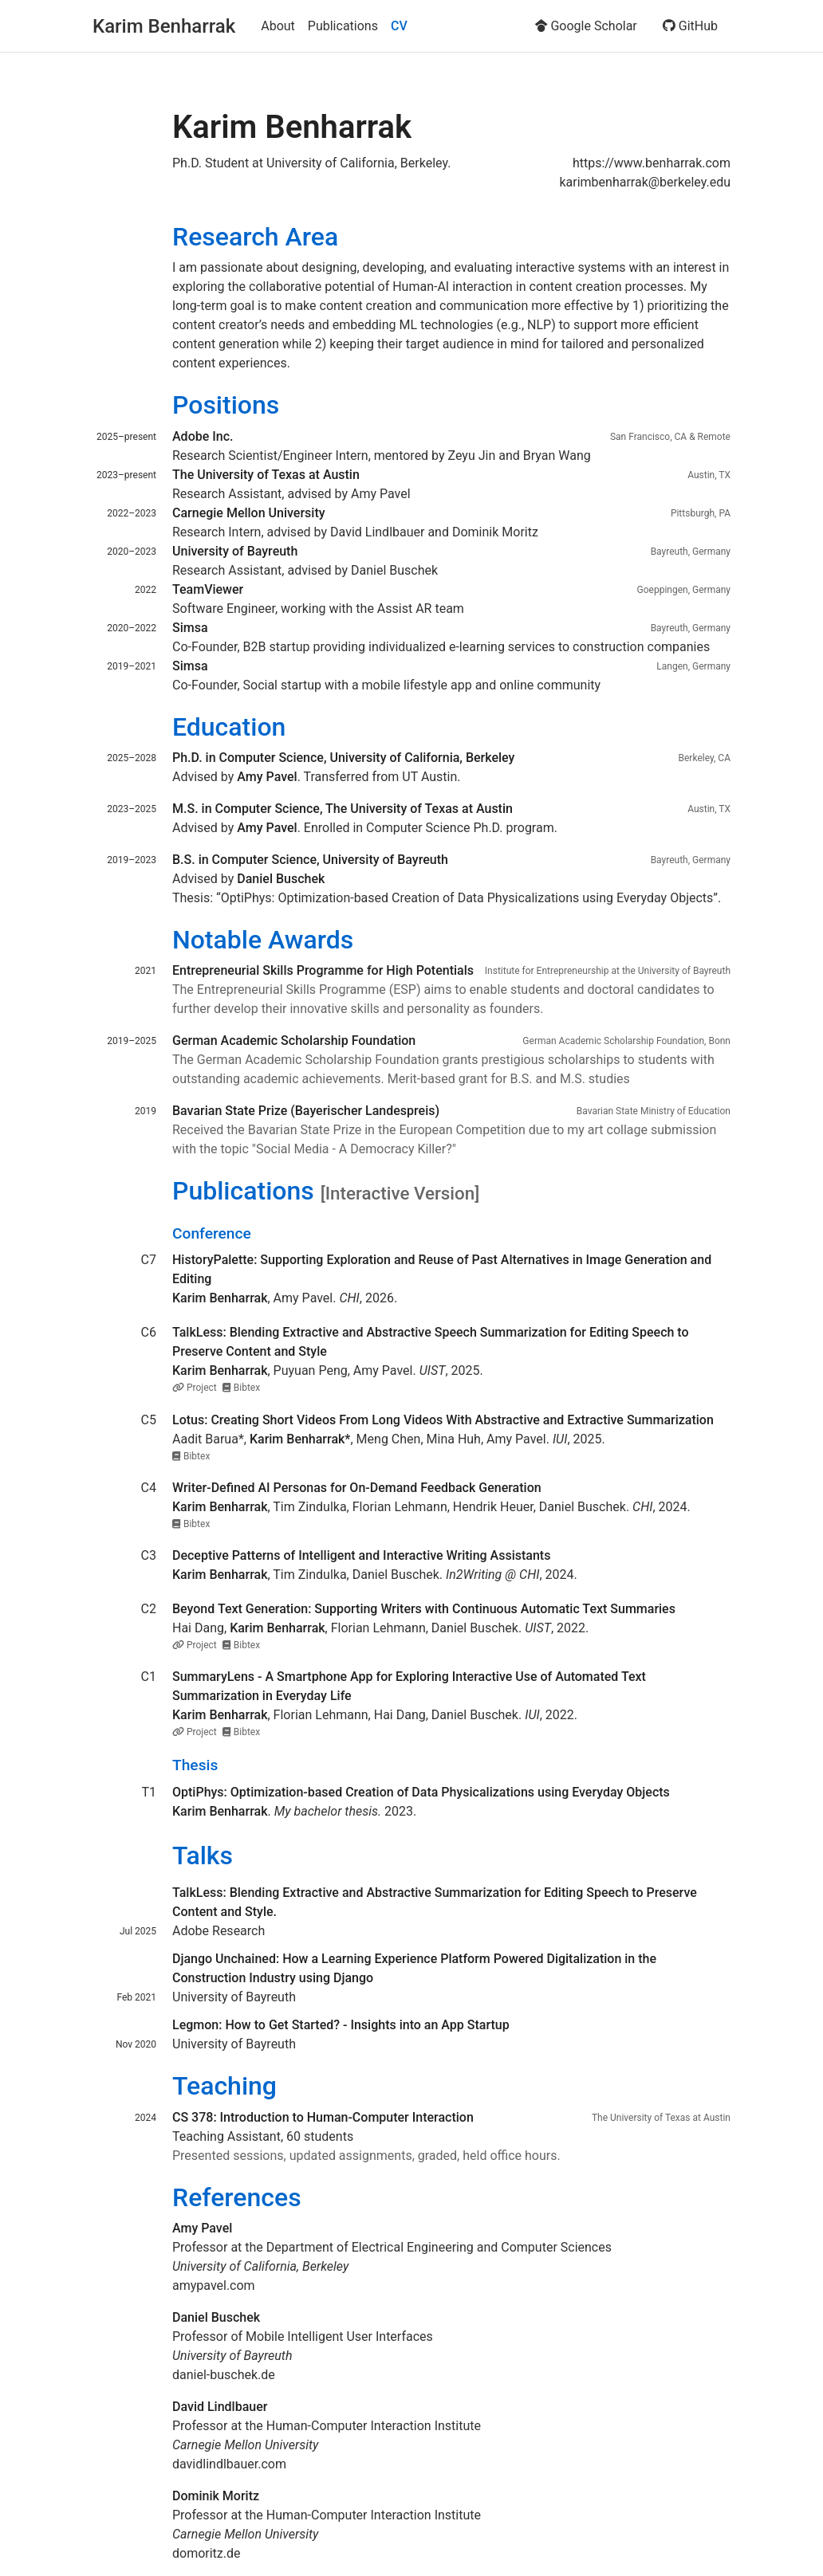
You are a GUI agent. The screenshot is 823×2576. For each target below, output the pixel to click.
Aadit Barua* (208, 1439)
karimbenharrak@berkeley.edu (644, 182)
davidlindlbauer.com (229, 2464)
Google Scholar (586, 25)
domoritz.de (206, 2553)
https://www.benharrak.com (651, 163)
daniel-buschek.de (223, 2374)
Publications (343, 25)
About (278, 25)
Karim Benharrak (164, 26)
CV (399, 25)
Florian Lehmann (399, 1506)
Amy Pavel (303, 1298)
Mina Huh (454, 1439)
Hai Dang (198, 1628)
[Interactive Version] (400, 1193)
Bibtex (241, 1387)
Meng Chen (388, 1439)
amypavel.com (213, 2285)
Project (195, 1387)
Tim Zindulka (309, 1506)
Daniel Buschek (582, 1506)
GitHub (690, 25)
